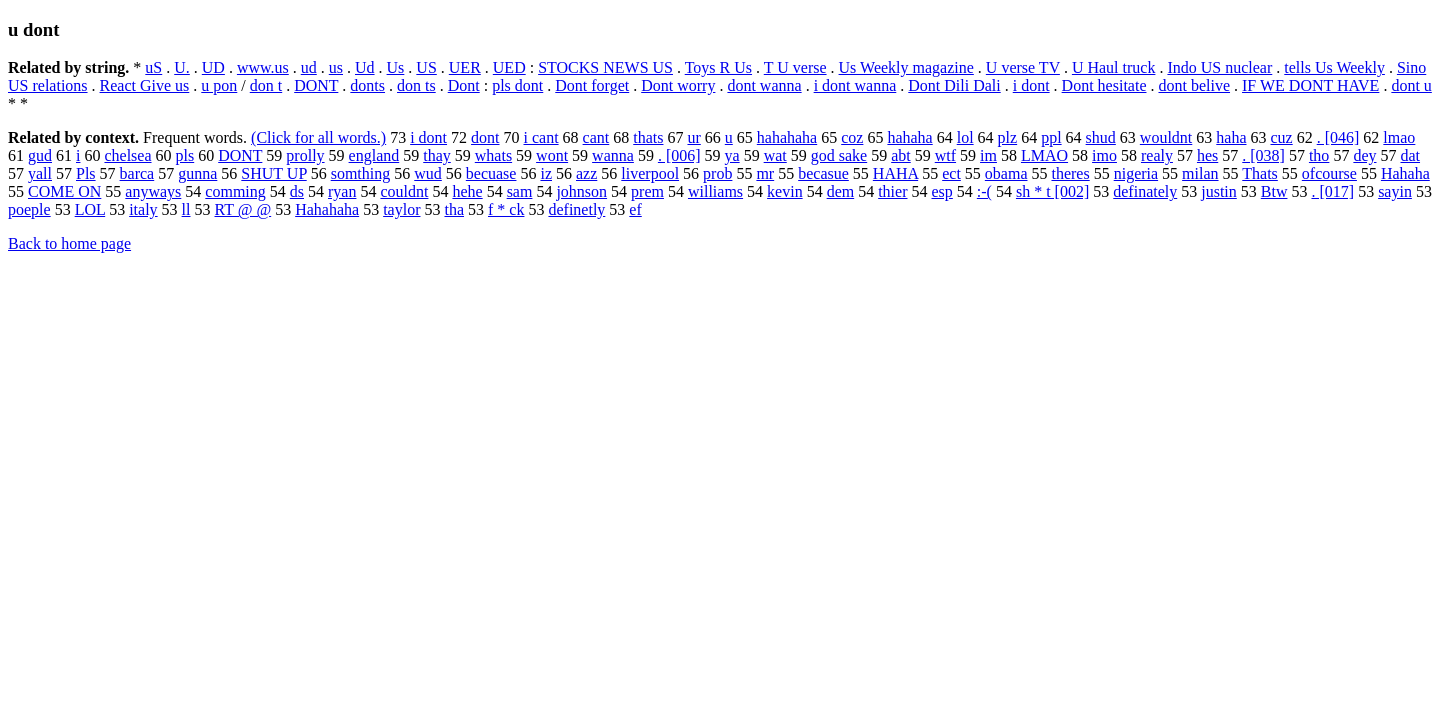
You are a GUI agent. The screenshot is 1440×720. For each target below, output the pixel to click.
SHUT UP (273, 173)
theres (1070, 173)
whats (493, 155)
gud (40, 155)
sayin (1395, 191)
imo (1104, 155)
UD (213, 67)
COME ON (64, 191)
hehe (467, 191)
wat (775, 155)
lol (965, 137)
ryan (342, 191)
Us (396, 67)
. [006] (679, 155)
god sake (839, 155)
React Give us (145, 85)
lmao (1399, 137)
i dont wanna (855, 85)
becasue (823, 173)
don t (266, 85)
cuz (1282, 137)
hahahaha (787, 137)
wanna (613, 155)
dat (1410, 155)
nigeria (1136, 173)
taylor (401, 209)
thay (437, 155)
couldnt (404, 191)
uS (153, 67)
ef (635, 209)
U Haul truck (1114, 67)
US (426, 67)
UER (465, 67)
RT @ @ (243, 209)
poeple (29, 209)
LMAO (1044, 155)
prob (717, 173)
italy (143, 209)
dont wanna (764, 85)
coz (852, 137)
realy (1157, 155)
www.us (263, 67)
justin (1219, 191)
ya (732, 155)
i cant (541, 137)
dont (485, 137)
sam (520, 191)
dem (841, 191)
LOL (90, 209)
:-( (984, 191)
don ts (416, 85)
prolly (305, 155)
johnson (581, 191)
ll (186, 209)
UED (509, 67)
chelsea (127, 155)
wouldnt (1166, 137)
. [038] (1263, 155)
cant (596, 137)
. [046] (1338, 137)
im (988, 155)
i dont (1031, 85)
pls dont (517, 85)
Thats (1260, 173)
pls (185, 155)
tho (1319, 155)
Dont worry (678, 85)
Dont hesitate (1104, 85)
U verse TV (1023, 67)
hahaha (909, 137)
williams (715, 191)
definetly (576, 209)
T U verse (795, 67)
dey (1364, 155)
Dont (464, 85)
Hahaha (1405, 173)
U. (182, 67)
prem (647, 191)
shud (1101, 137)
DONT (316, 85)
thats (648, 137)
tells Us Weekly (1334, 67)
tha (454, 209)
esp (942, 191)
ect (951, 173)
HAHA (895, 173)
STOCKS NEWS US (605, 67)
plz (1008, 137)
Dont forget (592, 85)
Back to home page (69, 243)
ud (309, 67)
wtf (945, 155)
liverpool (650, 173)
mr (765, 173)
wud (428, 173)
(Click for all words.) (318, 137)
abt (901, 155)
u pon (219, 85)
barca (137, 173)
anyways (153, 191)
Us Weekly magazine (906, 67)
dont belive (1194, 85)
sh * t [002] (1052, 191)
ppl (1051, 137)
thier (892, 191)
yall (40, 173)
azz (586, 173)
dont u (1411, 85)
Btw (1274, 191)
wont (552, 155)
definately (1145, 191)
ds (297, 191)
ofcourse (1329, 173)
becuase (491, 173)
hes (1207, 155)
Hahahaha (327, 209)
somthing (361, 173)
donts (367, 85)
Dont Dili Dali (954, 85)
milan (1200, 173)
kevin (785, 191)
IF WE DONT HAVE (1310, 85)
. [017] (1332, 191)
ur (693, 137)
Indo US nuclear (1219, 67)
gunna (197, 173)
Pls (86, 173)
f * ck (506, 209)
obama (1006, 173)
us (336, 67)
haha (1231, 137)
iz (546, 173)
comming (235, 191)
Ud (365, 67)
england (374, 155)
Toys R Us (718, 67)
